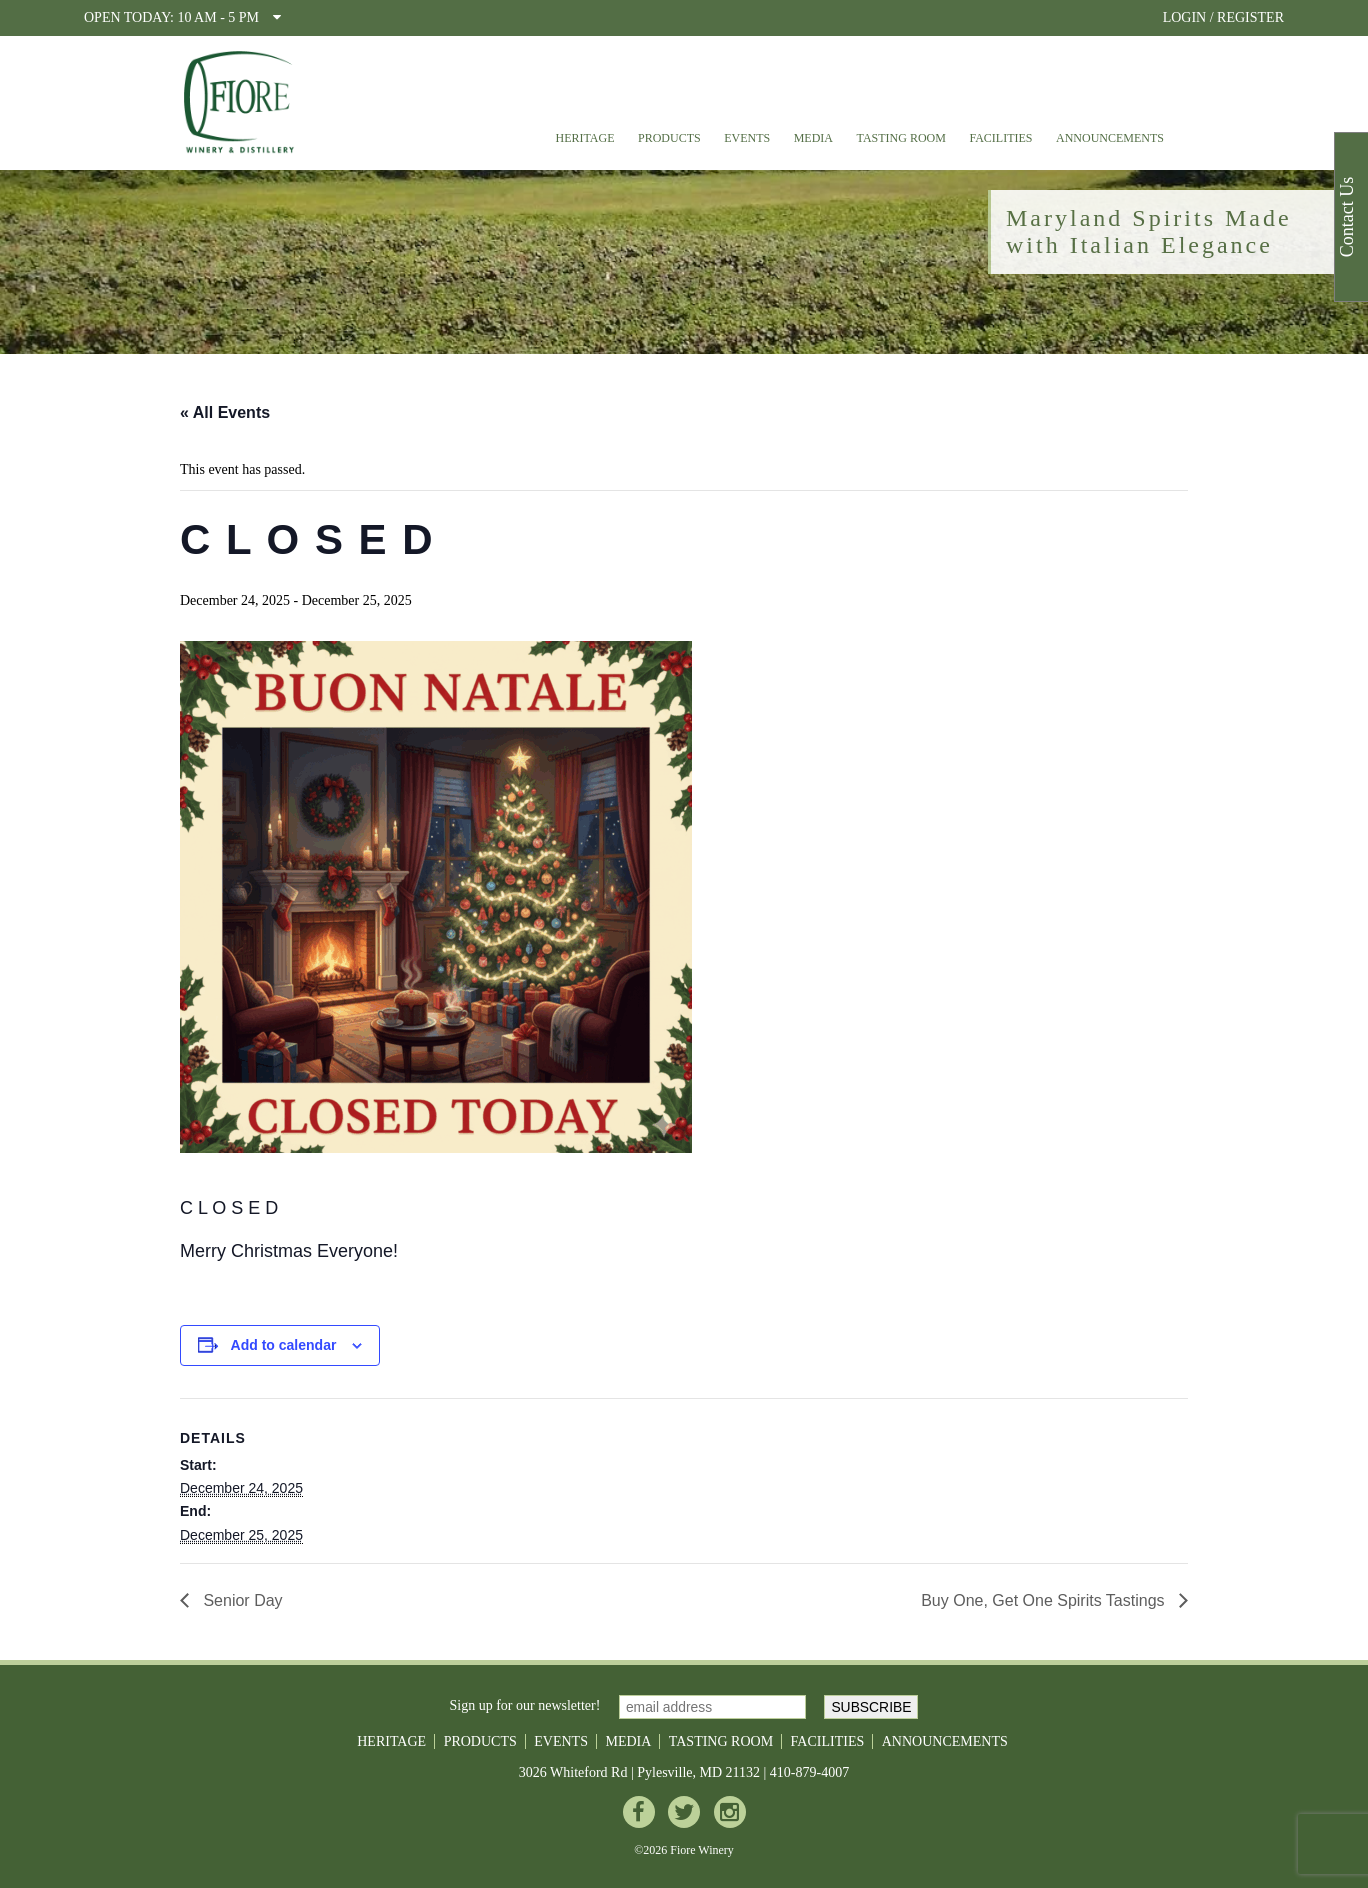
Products (669, 138)
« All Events (225, 412)
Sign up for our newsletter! (525, 1705)
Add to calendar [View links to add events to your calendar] (284, 1345)
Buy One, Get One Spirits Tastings (1045, 1600)
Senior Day (241, 1600)
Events (747, 138)
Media (813, 138)
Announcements (1110, 138)
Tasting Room (901, 138)
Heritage (584, 138)
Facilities (1000, 138)
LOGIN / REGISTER (1223, 17)
